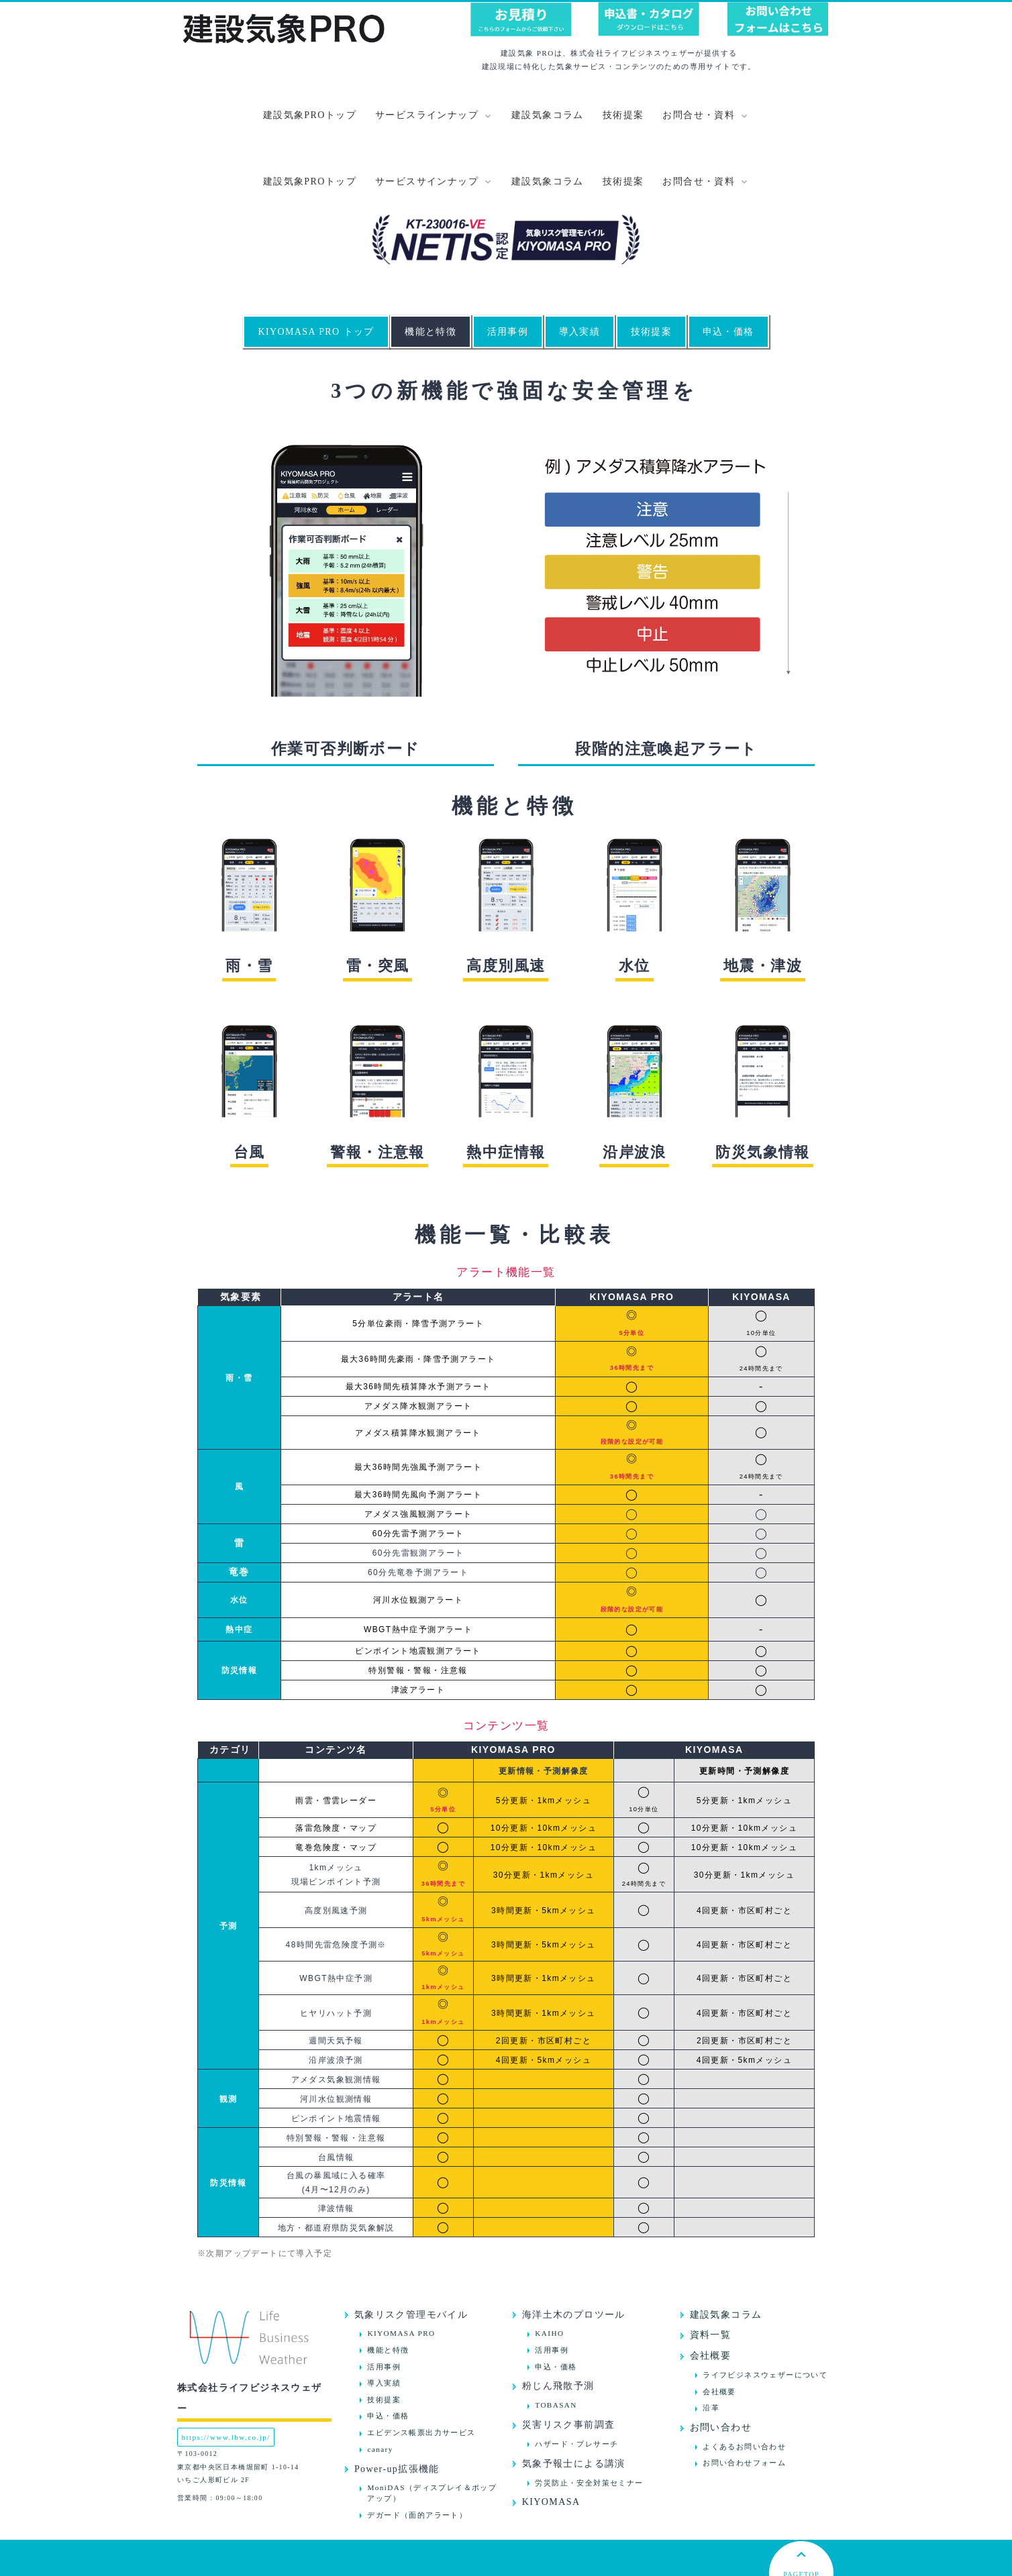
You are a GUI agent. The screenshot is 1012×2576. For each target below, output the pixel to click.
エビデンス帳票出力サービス (421, 2367)
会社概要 (710, 2290)
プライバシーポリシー (506, 2566)
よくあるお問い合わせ (744, 2380)
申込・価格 (728, 265)
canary (380, 2383)
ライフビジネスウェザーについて (765, 2308)
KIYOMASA (551, 2436)
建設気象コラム (547, 115)
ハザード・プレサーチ (576, 2377)
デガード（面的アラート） (417, 2449)
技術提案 (623, 115)
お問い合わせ (721, 2362)
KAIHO (549, 2267)
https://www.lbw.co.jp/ (226, 2371)
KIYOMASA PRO (401, 2267)
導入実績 (580, 265)
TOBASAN (555, 2339)
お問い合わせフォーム (744, 2397)
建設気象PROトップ (309, 115)
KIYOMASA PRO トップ (316, 265)
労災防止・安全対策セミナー (589, 2416)
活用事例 (508, 265)
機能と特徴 (430, 265)
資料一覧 (710, 2269)
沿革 (711, 2342)
